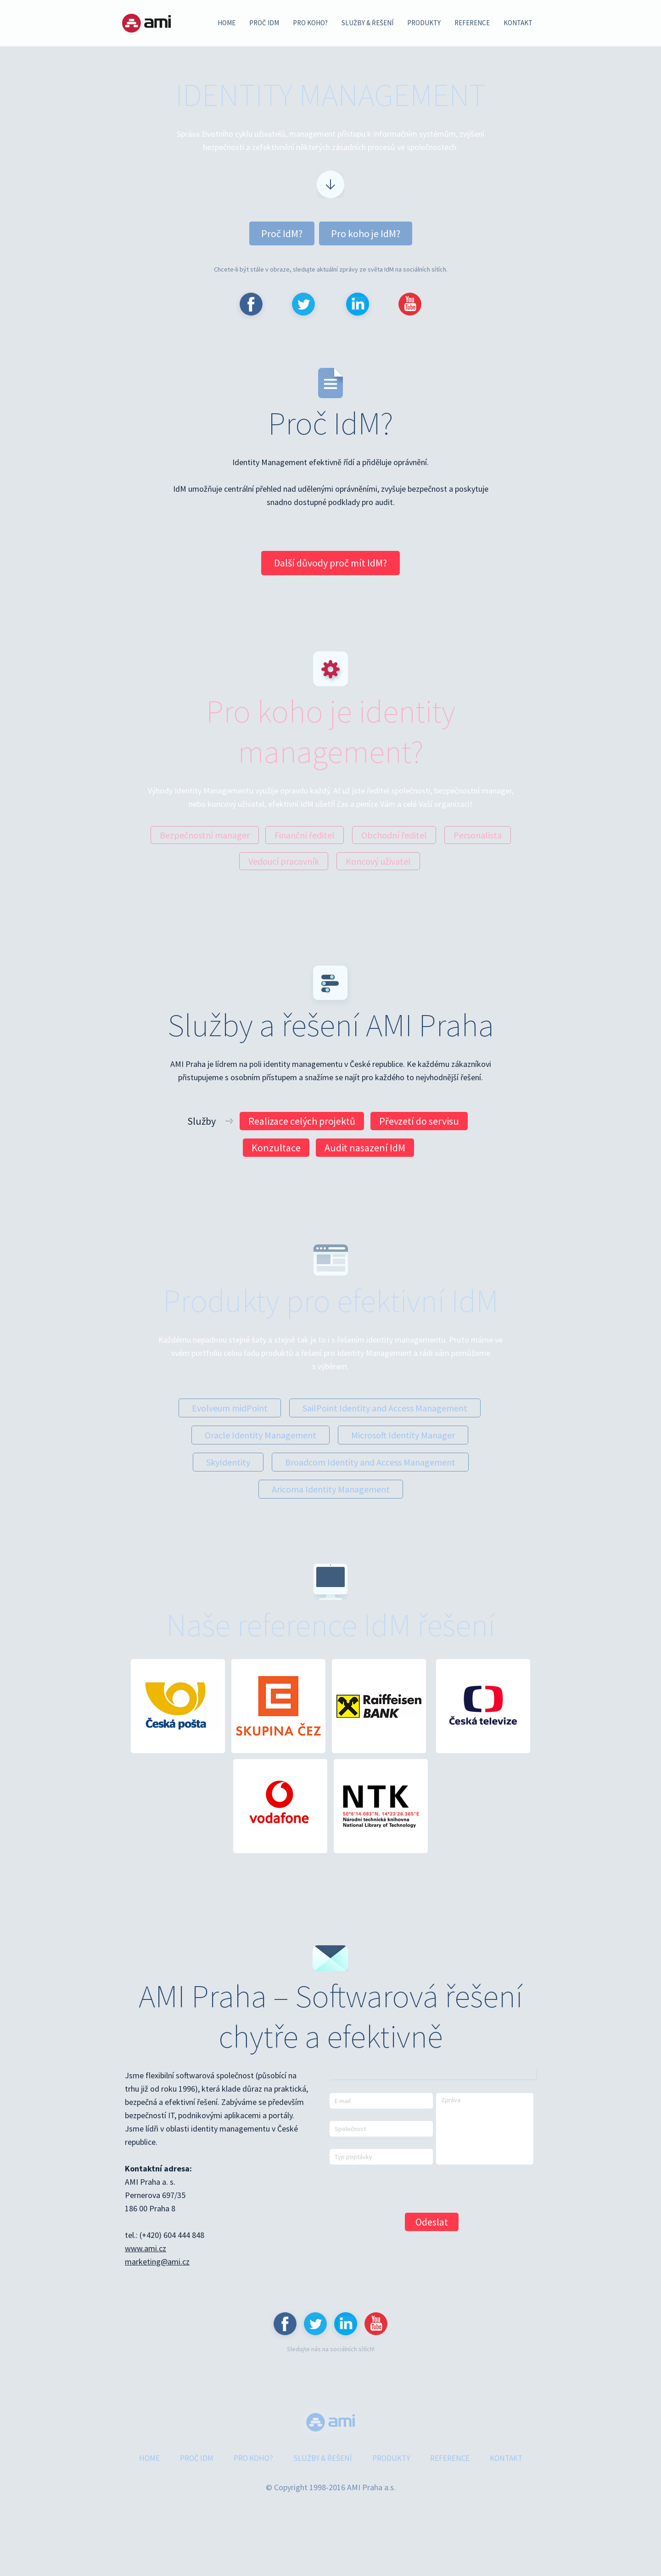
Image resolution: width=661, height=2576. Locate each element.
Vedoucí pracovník (283, 861)
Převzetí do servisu (419, 1121)
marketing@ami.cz (157, 2261)
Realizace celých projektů (301, 1121)
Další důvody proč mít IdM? (330, 562)
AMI (146, 23)
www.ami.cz (145, 2248)
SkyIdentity (228, 1462)
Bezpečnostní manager (205, 835)
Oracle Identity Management (260, 1435)
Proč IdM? (281, 233)
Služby (202, 1121)
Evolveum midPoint (230, 1408)
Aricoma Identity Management (331, 1489)
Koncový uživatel (378, 861)
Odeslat (431, 2221)
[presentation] (399, 2188)
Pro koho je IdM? (365, 233)
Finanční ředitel (304, 835)
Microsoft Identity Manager (403, 1435)
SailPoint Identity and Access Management (384, 1408)
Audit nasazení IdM (365, 1147)
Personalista (478, 835)
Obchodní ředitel (394, 835)
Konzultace (276, 1147)
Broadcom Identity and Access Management (370, 1462)
